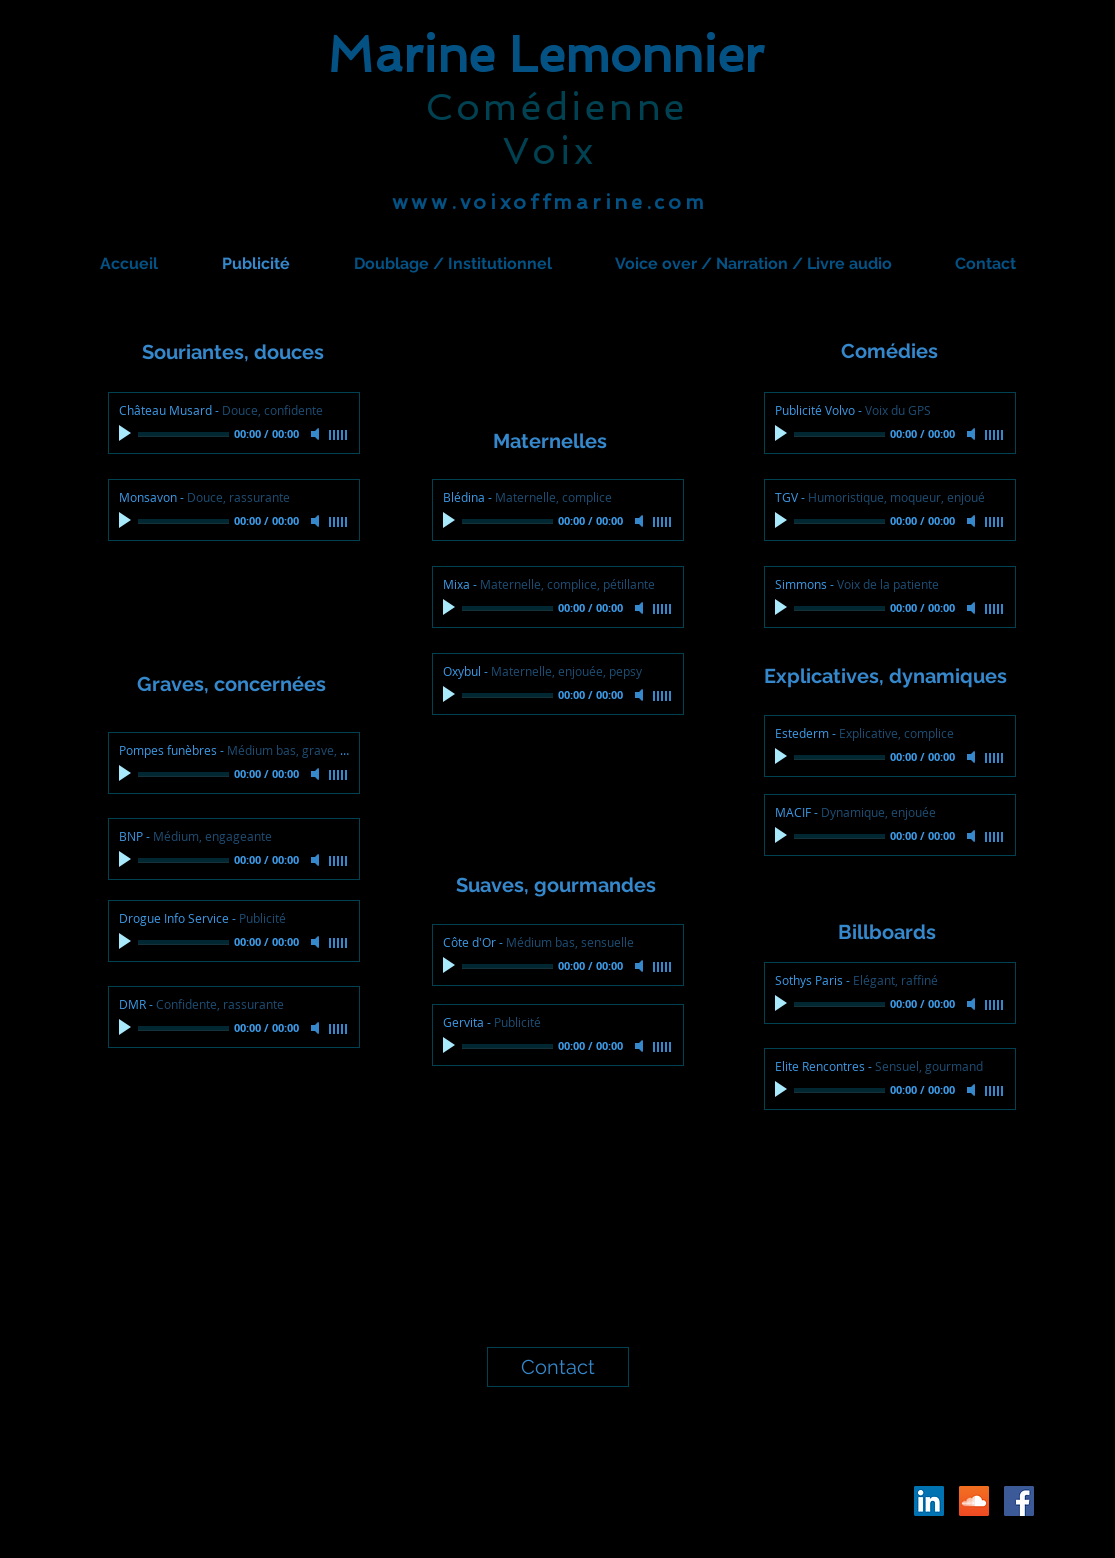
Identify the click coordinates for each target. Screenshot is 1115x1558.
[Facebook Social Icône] (1019, 1501)
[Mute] (317, 434)
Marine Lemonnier (545, 55)
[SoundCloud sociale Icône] (974, 1501)
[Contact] (558, 1367)
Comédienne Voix (557, 129)
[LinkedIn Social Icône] (929, 1501)
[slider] (339, 435)
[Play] (127, 434)
